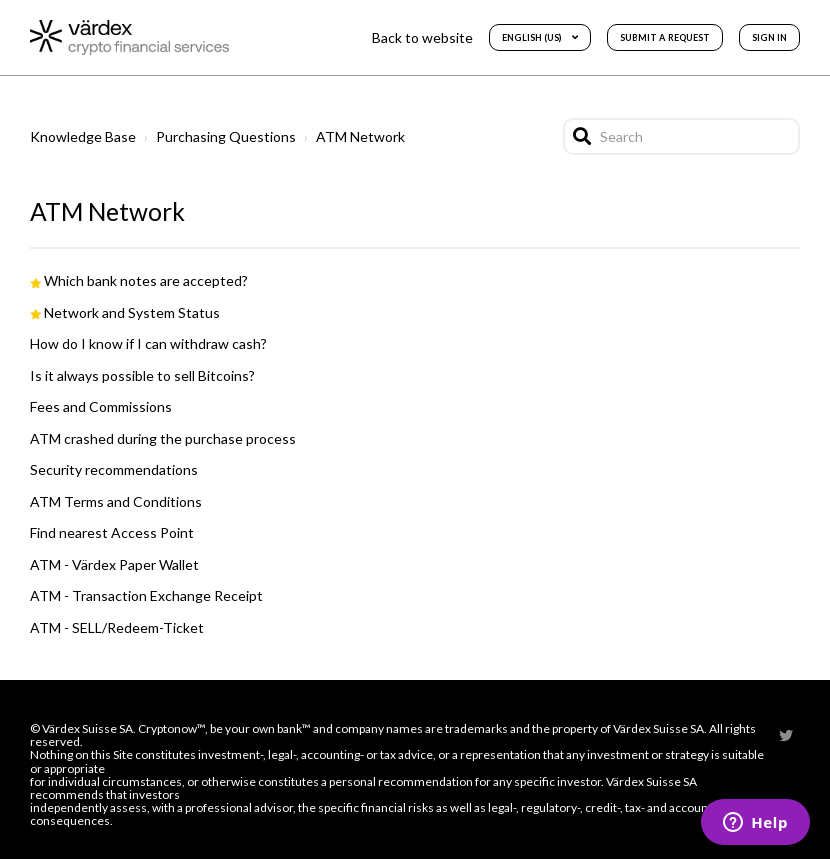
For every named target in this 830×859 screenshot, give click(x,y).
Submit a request (665, 37)
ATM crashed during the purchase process (163, 438)
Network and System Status (132, 312)
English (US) (532, 37)
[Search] (681, 136)
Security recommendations (114, 469)
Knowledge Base (83, 136)
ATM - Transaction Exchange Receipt (146, 595)
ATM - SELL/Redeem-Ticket (117, 627)
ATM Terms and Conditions (116, 501)
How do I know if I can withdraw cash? (148, 343)
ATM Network (360, 136)
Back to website (422, 37)
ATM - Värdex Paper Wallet (114, 564)
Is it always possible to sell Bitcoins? (142, 375)
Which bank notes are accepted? (146, 280)
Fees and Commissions (101, 406)
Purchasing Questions (226, 136)
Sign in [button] (769, 37)
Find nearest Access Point (112, 532)
